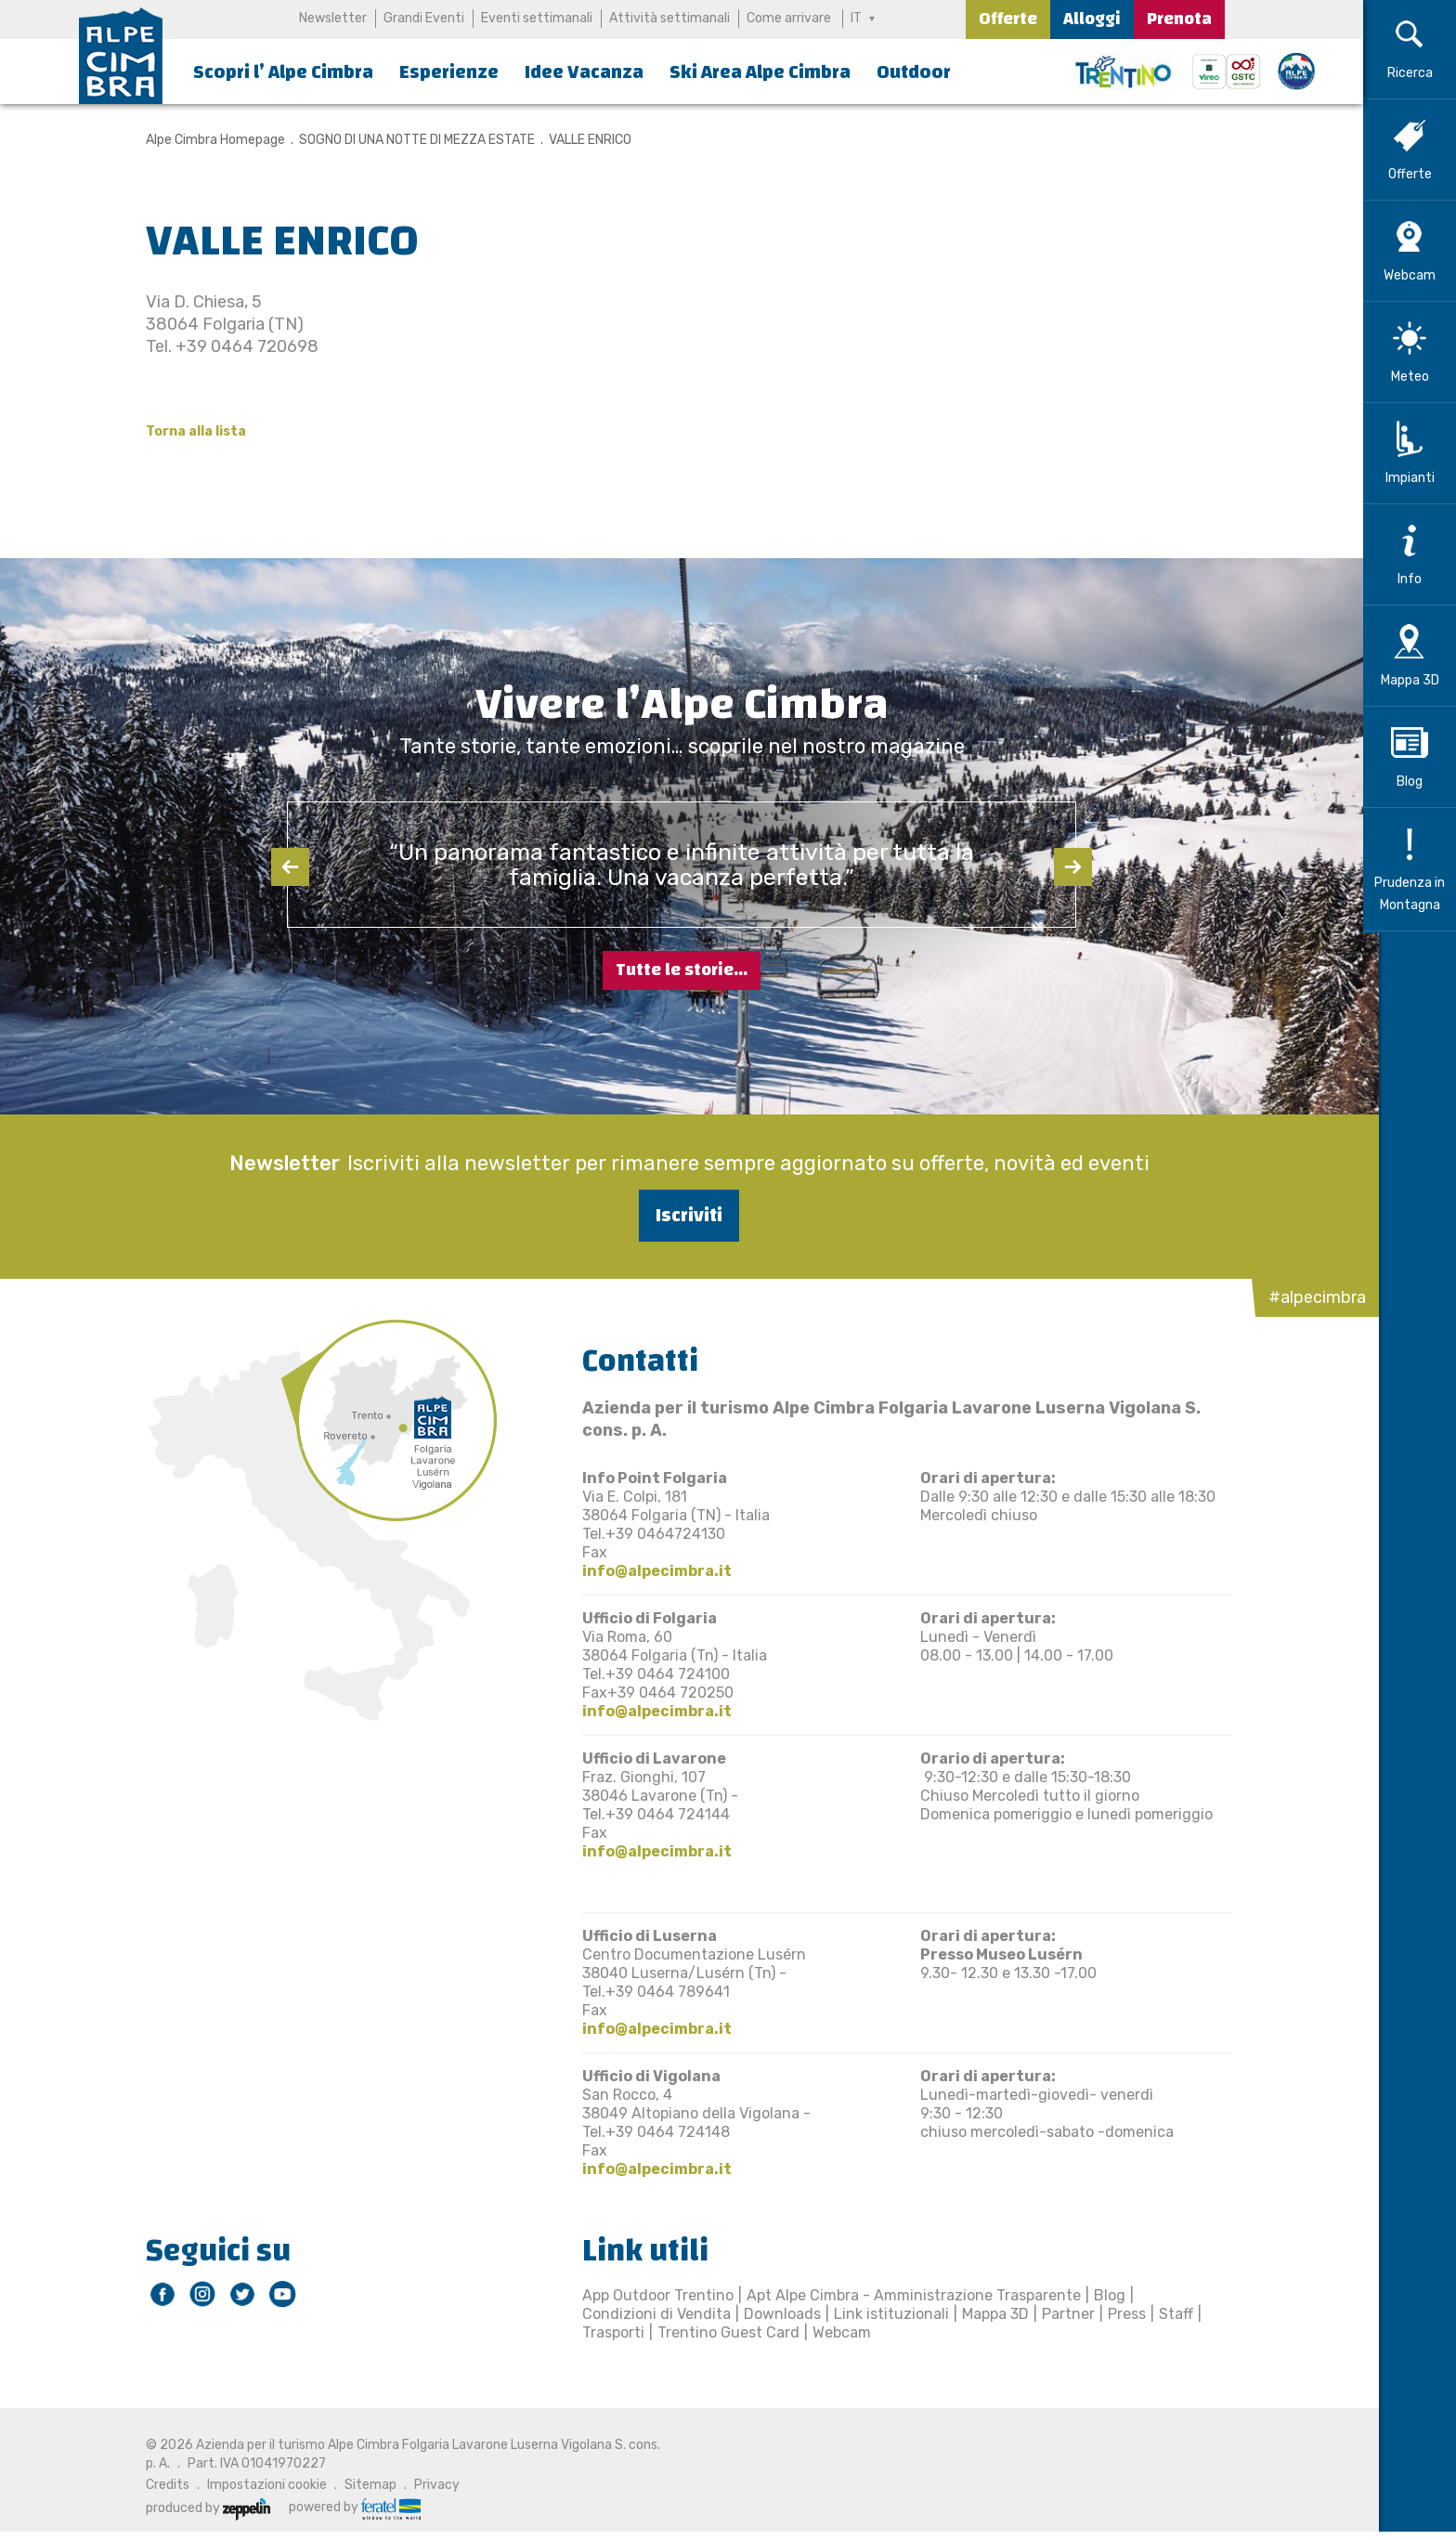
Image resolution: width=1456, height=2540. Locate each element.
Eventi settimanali (536, 18)
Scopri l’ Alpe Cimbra (283, 72)
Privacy (429, 2485)
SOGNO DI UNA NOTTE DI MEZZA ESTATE (409, 140)
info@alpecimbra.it (649, 1571)
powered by (347, 2507)
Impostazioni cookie (259, 2485)
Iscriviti (681, 1215)
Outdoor (914, 72)
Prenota (1179, 19)
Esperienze (449, 72)
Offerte (1008, 19)
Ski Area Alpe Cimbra (760, 72)
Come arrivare (789, 18)
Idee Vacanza (584, 72)
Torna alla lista (188, 431)
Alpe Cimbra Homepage (208, 140)
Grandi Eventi (424, 18)
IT (856, 18)
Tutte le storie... (682, 970)
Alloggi (1092, 19)
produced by (200, 2508)
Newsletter (333, 18)
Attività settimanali (669, 18)
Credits (160, 2485)
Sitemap (363, 2485)
